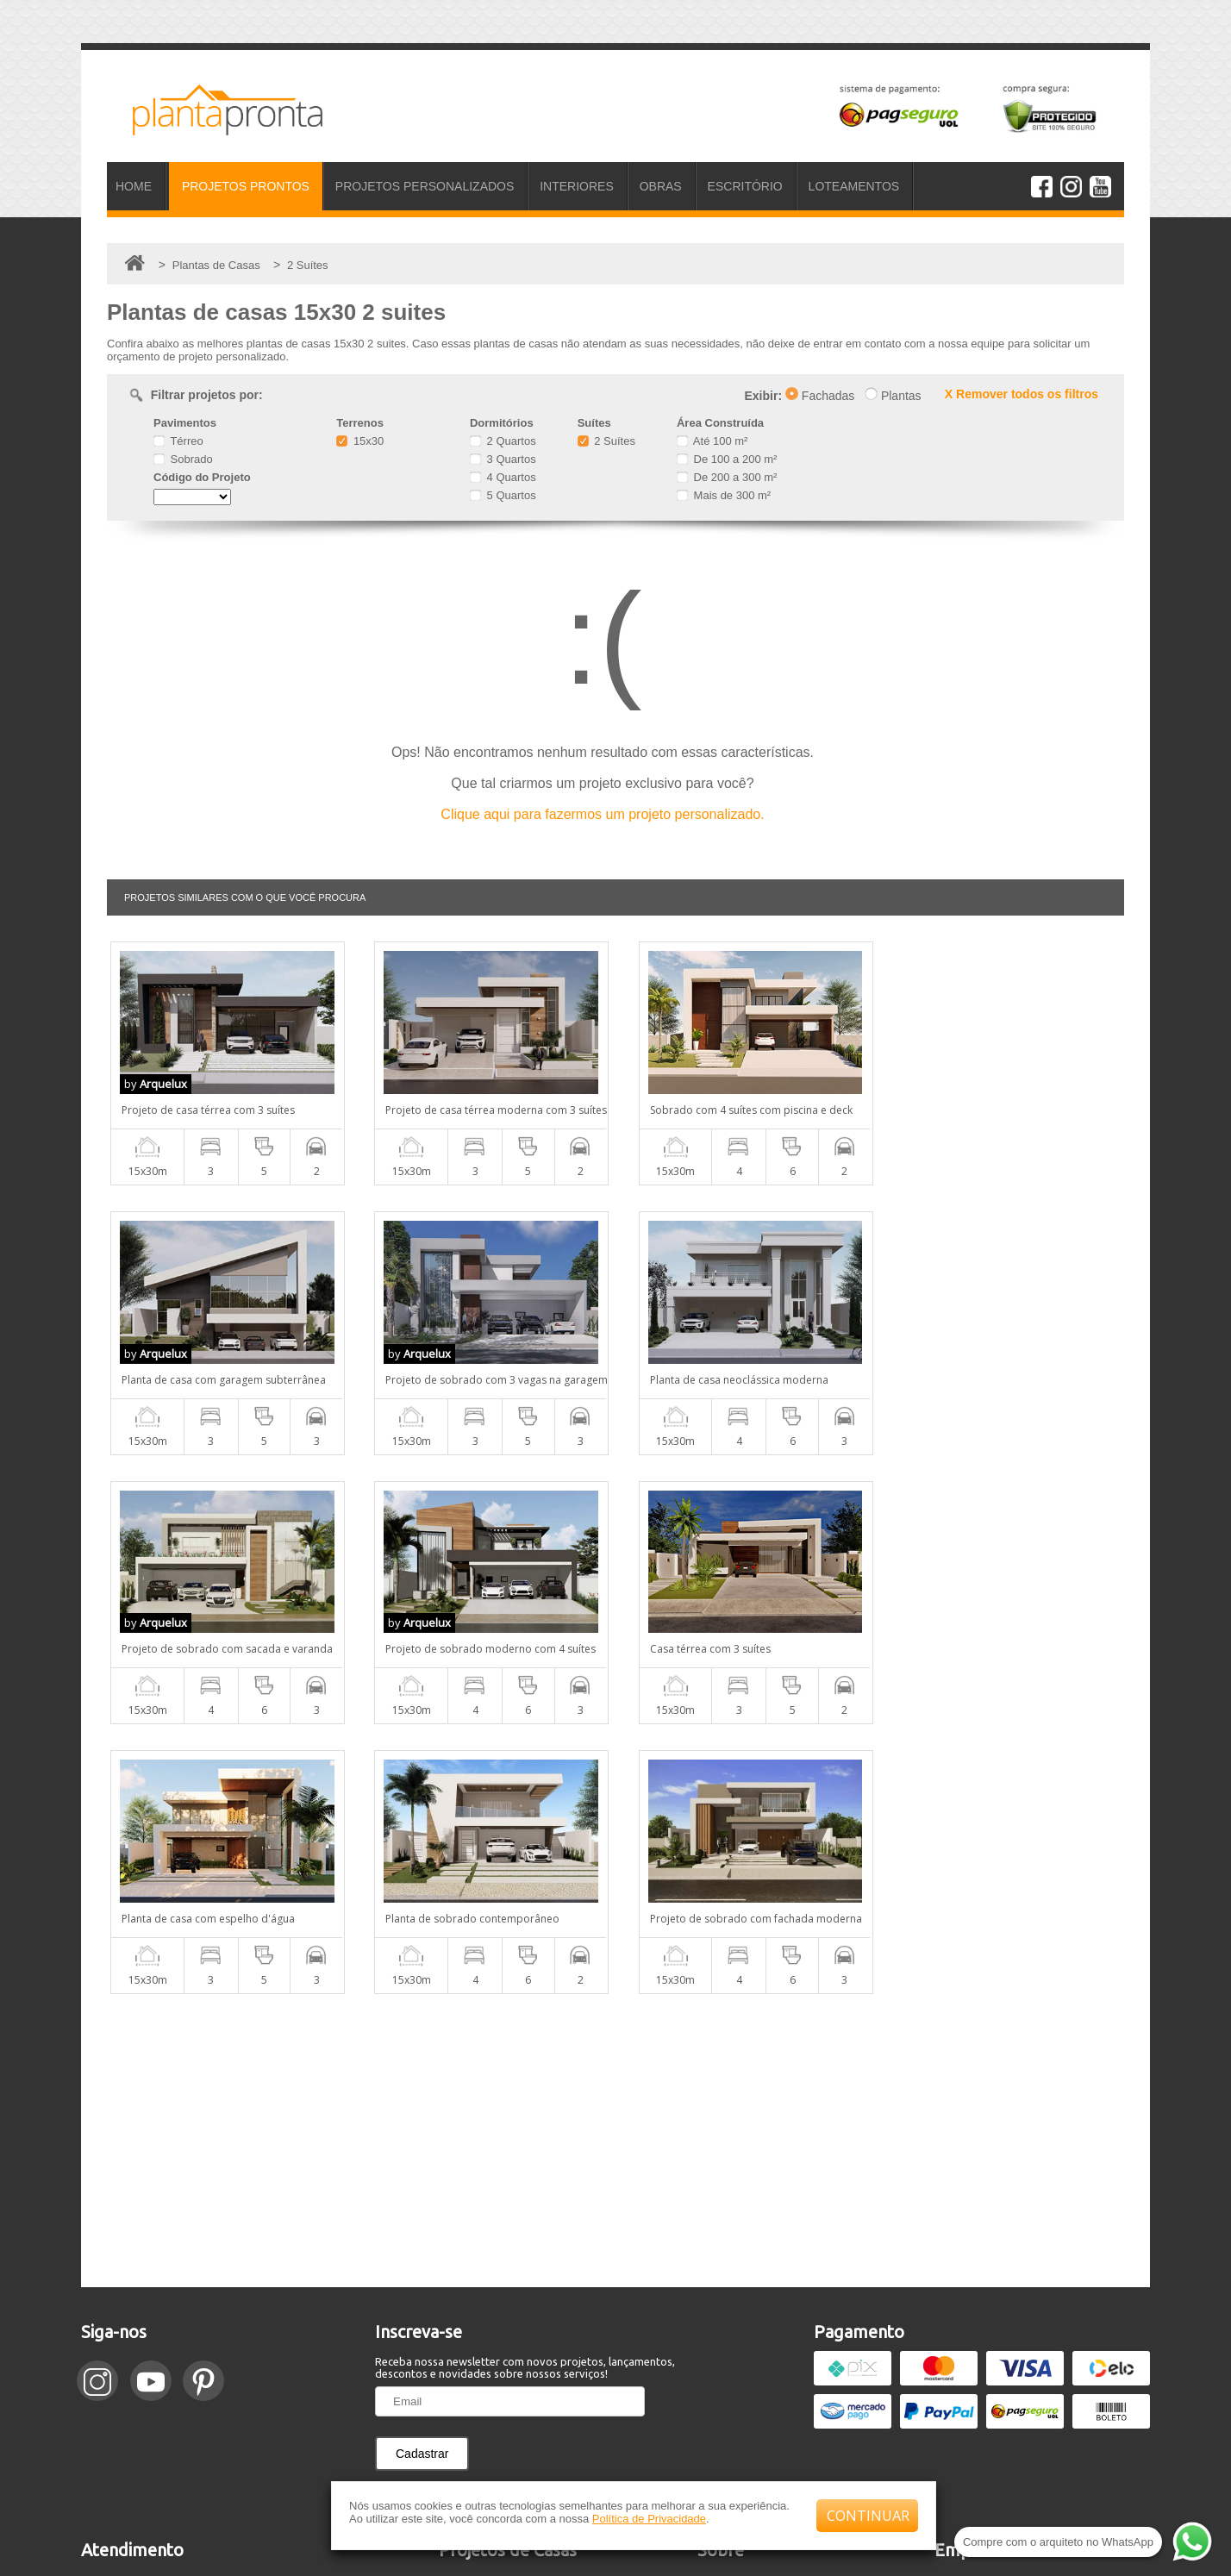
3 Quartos (503, 459)
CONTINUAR (868, 2515)
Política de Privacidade (649, 2518)
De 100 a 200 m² (727, 459)
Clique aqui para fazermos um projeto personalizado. (602, 814)
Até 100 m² (712, 441)
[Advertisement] (615, 1870)
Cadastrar (422, 2184)
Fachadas (819, 396)
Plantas (893, 396)
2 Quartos (503, 441)
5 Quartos (503, 495)
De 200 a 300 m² (727, 477)
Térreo (178, 441)
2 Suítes (606, 441)
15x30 (360, 441)
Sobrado (183, 459)
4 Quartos (503, 477)
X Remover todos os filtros (1021, 394)
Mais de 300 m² (724, 495)
